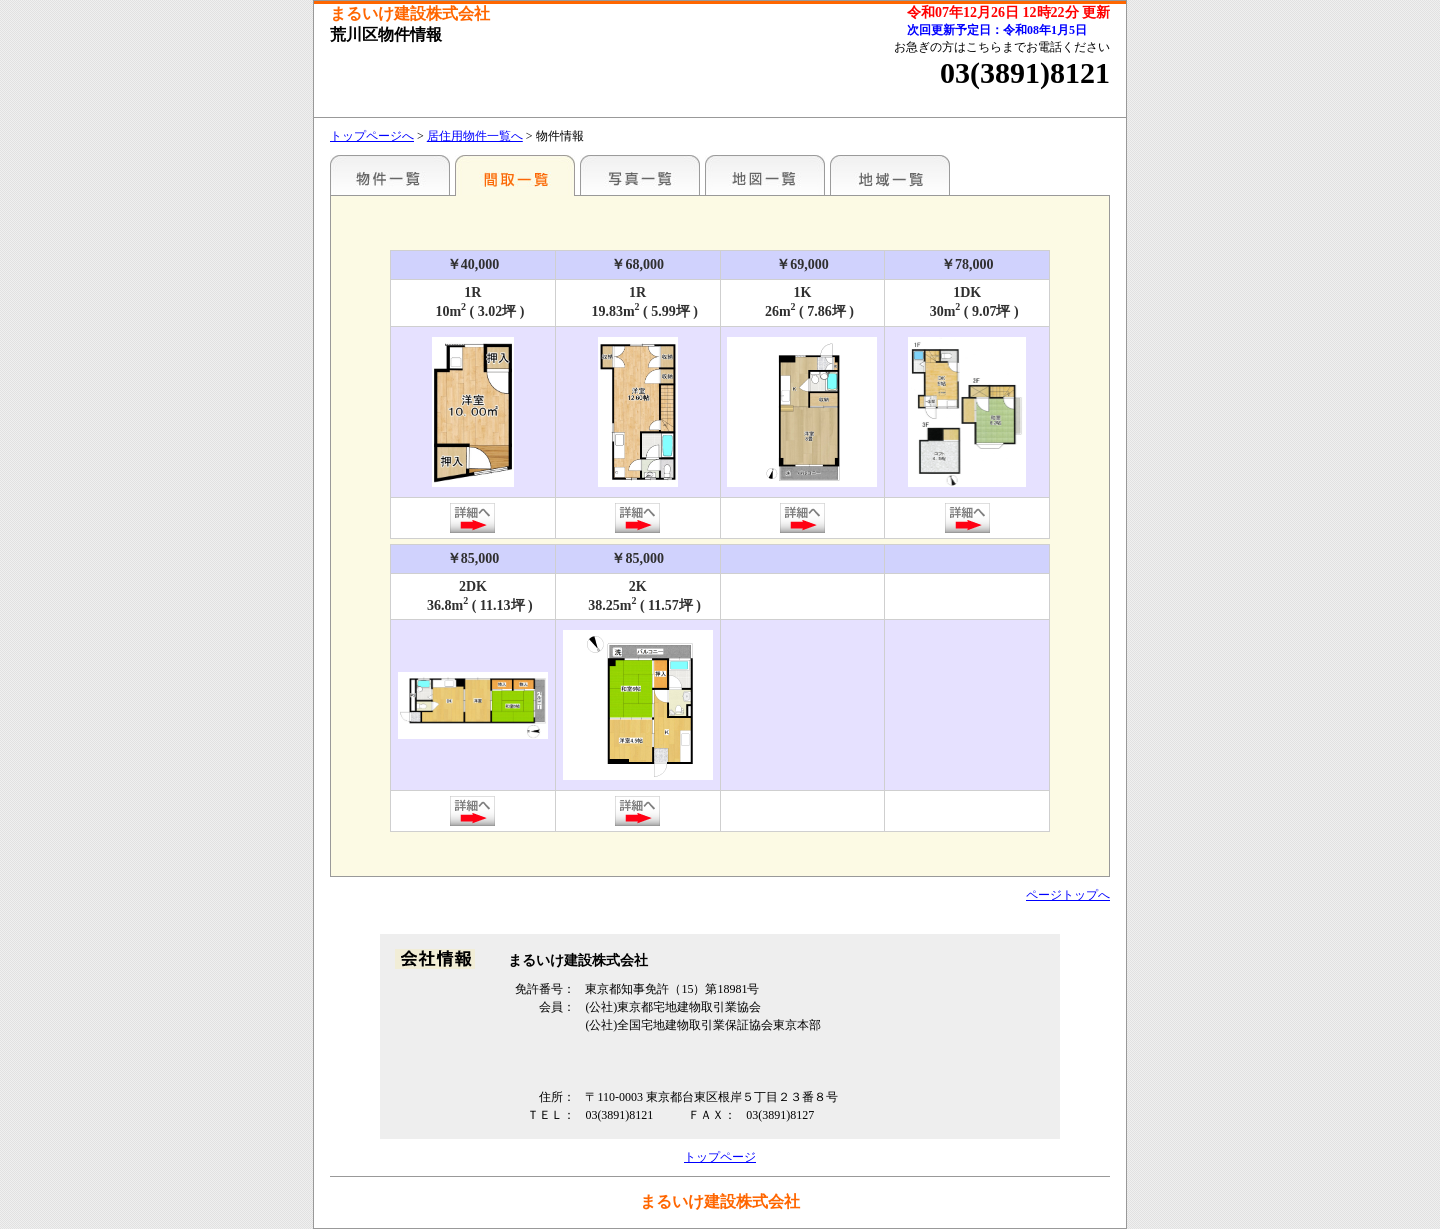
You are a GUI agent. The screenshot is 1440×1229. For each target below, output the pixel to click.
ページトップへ (1068, 895)
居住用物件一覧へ (475, 136)
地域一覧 (890, 175)
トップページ (720, 1157)
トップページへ (372, 136)
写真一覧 (640, 175)
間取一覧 (515, 175)
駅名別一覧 (390, 175)
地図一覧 (765, 175)
